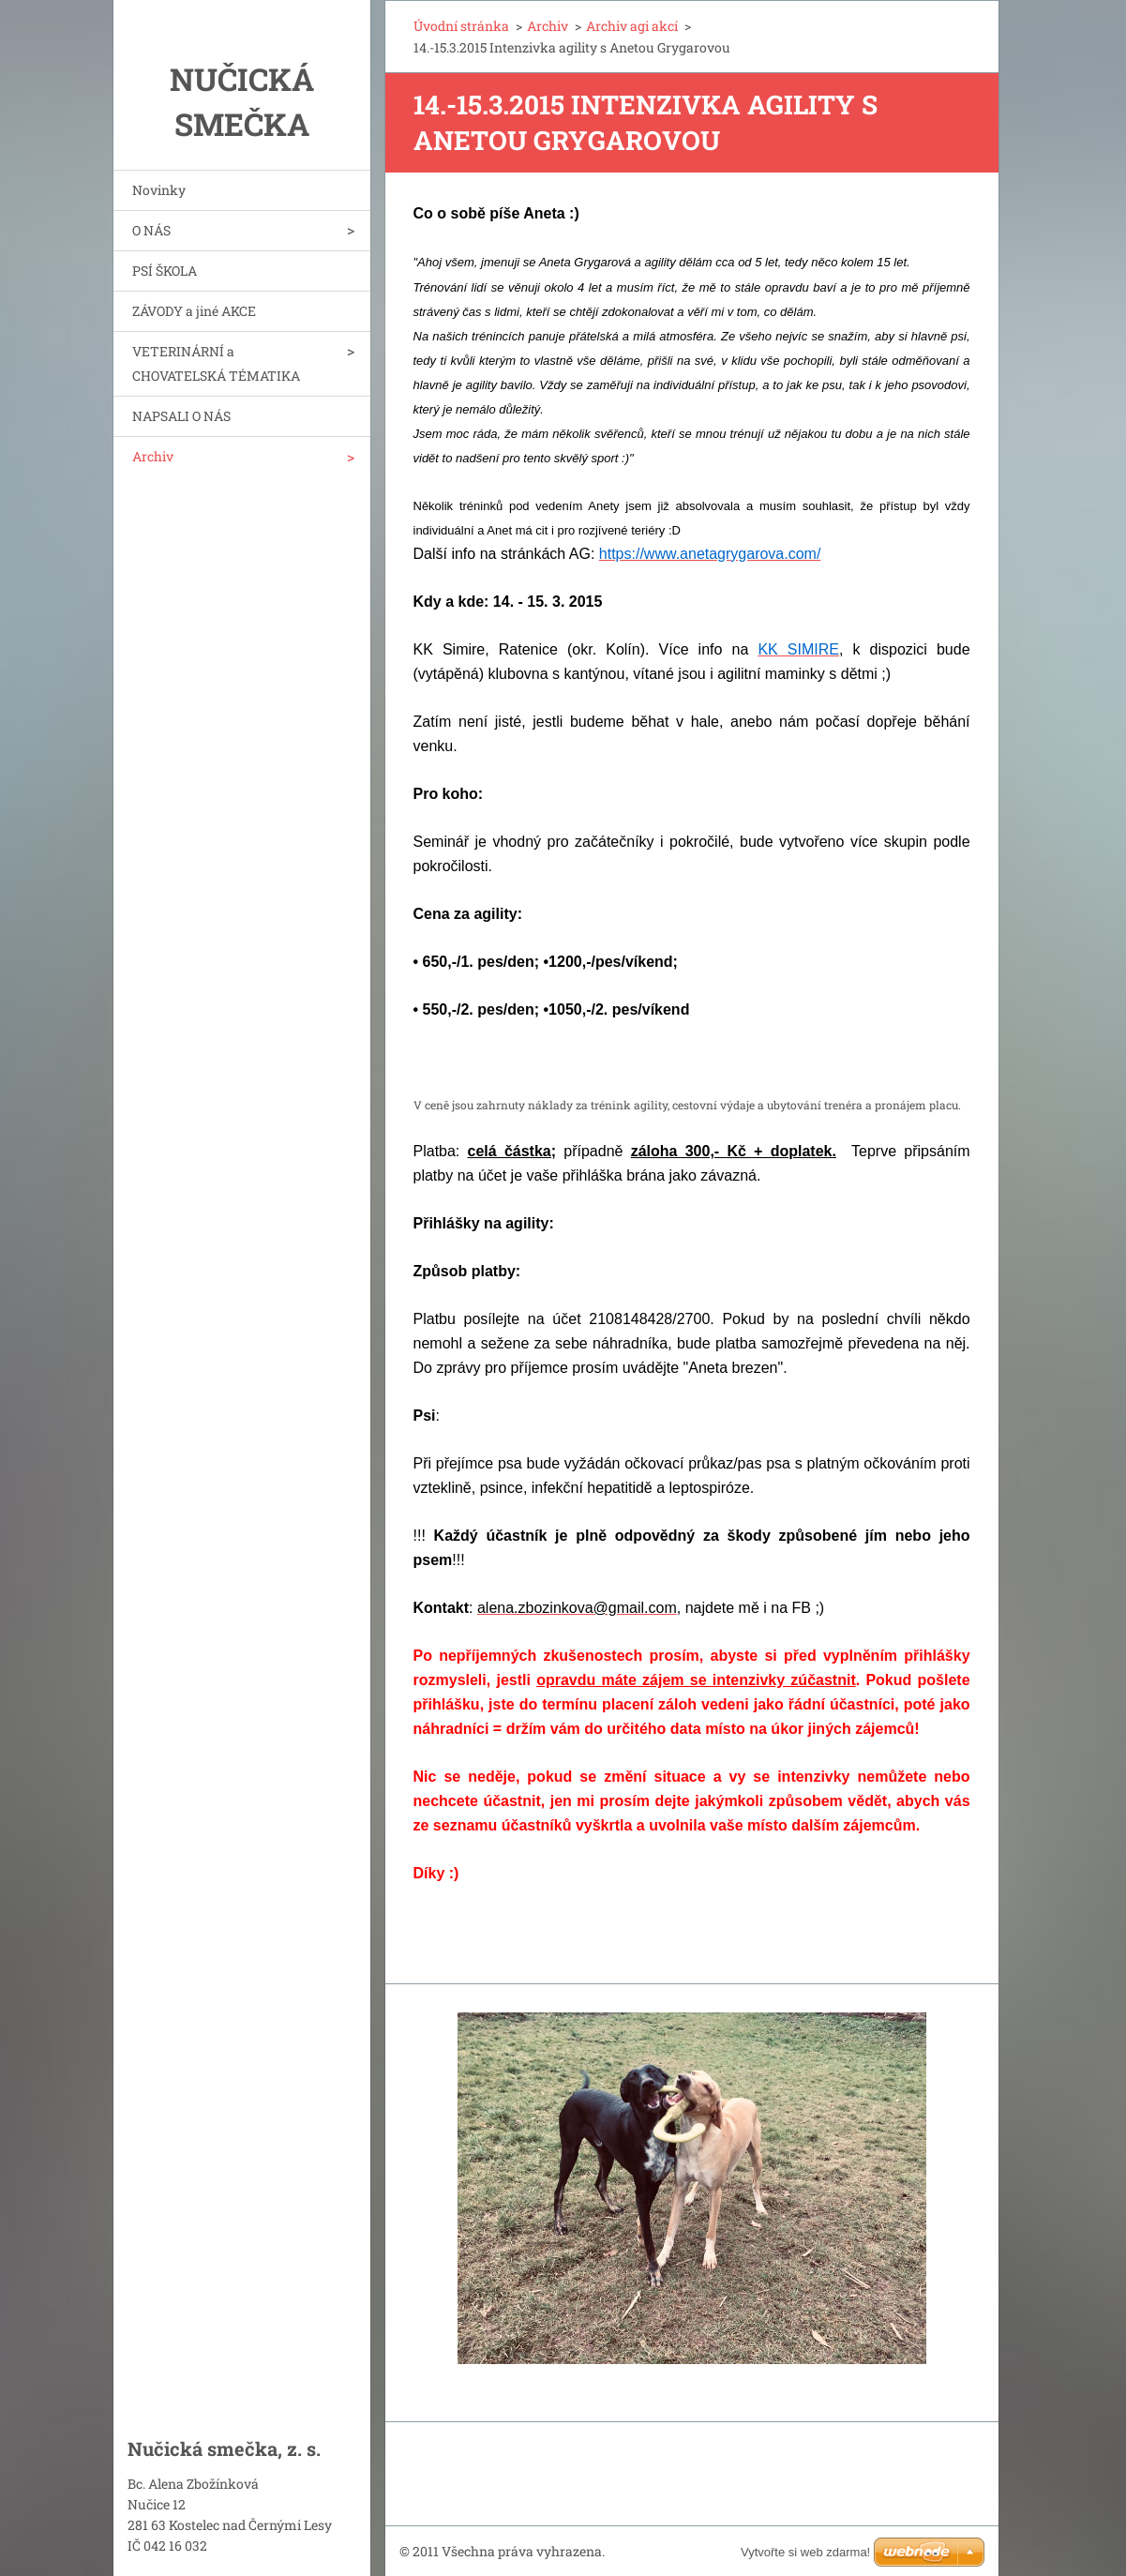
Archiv (152, 456)
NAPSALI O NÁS (181, 416)
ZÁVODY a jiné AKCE (194, 311)
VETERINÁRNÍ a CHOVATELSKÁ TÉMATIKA (216, 363)
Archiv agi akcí (632, 26)
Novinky (159, 190)
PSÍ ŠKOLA (164, 270)
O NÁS (151, 230)
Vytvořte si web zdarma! (805, 2552)
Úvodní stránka (461, 26)
